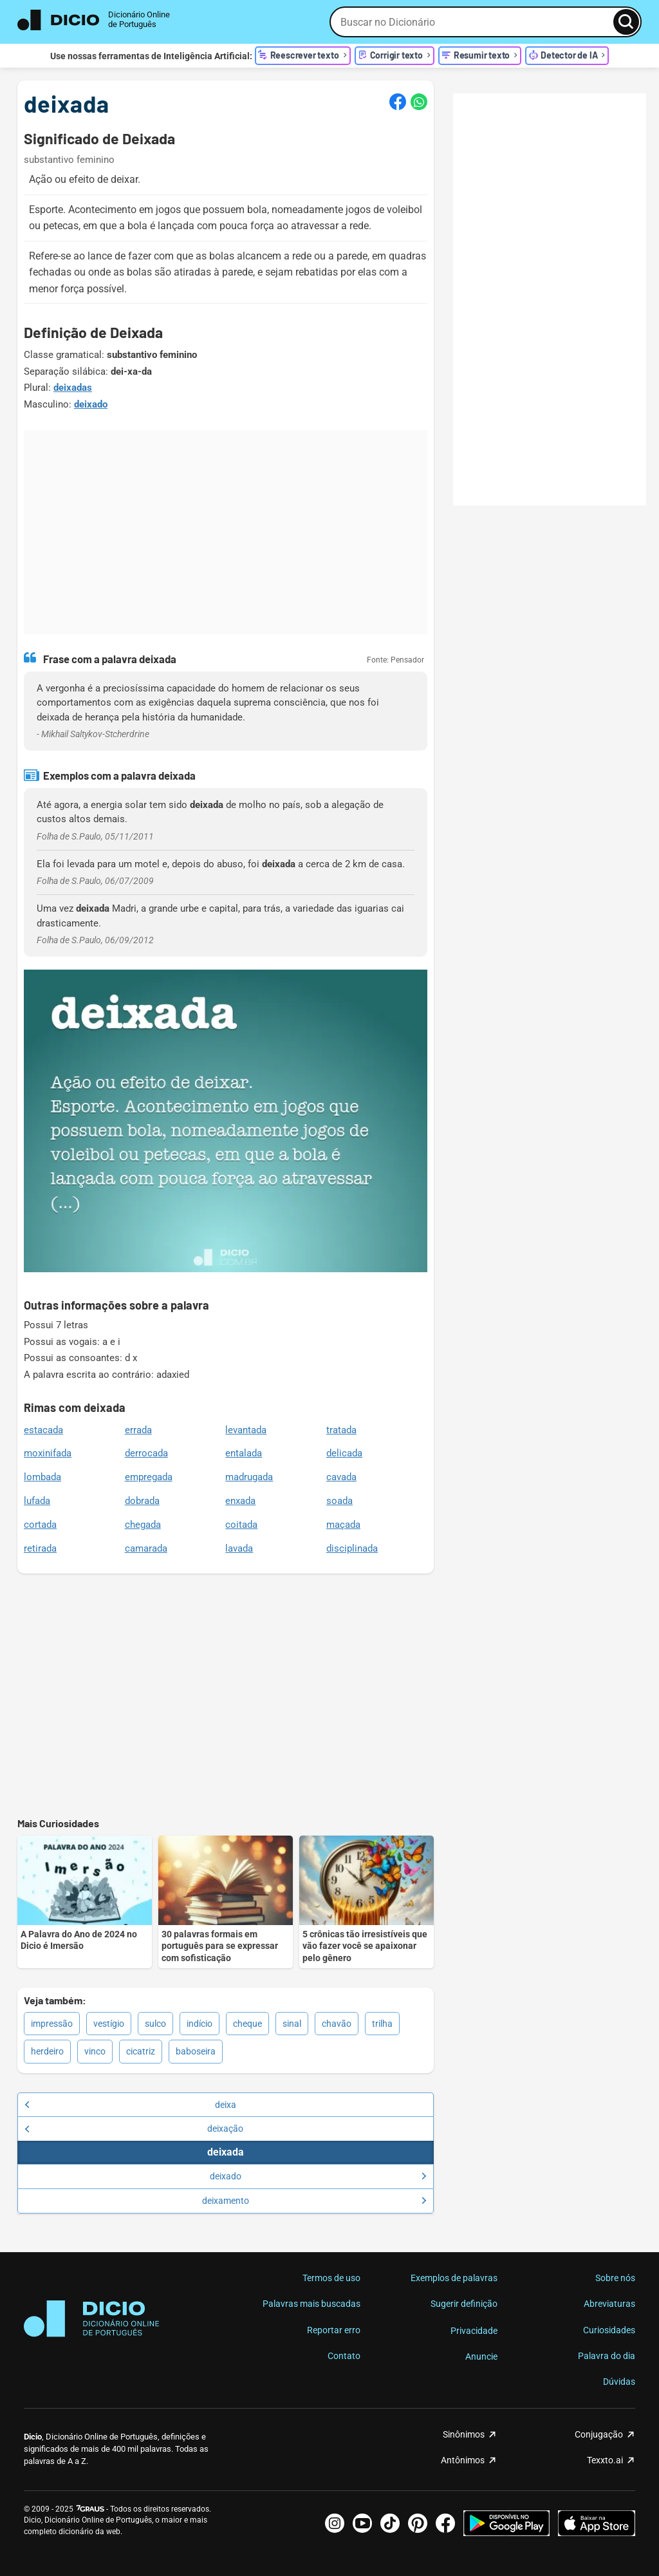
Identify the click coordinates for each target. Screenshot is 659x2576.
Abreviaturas (609, 2304)
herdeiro (47, 2051)
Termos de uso (331, 2278)
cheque (247, 2023)
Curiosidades (609, 2330)
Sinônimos (464, 2434)
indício (199, 2023)
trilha (382, 2023)
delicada (344, 1453)
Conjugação (599, 2434)
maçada (343, 1524)
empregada (148, 1477)
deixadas (72, 387)
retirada (40, 1548)
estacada (43, 1430)
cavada (341, 1477)
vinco (95, 2051)
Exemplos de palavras (454, 2278)
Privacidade (473, 2331)
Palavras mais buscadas (311, 2304)
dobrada (142, 1501)
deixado (90, 404)
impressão (52, 2023)
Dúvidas (619, 2381)
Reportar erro (333, 2330)
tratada (341, 1430)
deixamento (314, 2200)
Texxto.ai (605, 2460)
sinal (292, 2023)
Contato (344, 2356)
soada (339, 1501)
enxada (240, 1501)
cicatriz (140, 2051)
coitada (241, 1524)
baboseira (196, 2051)
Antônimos (463, 2460)
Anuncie (481, 2356)
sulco (155, 2023)
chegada (143, 1524)
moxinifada (47, 1453)
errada (138, 1430)
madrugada (249, 1477)
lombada (42, 1477)
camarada (146, 1548)
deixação (133, 2128)
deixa (130, 2105)
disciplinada (352, 1548)
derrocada (146, 1453)
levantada (245, 1430)
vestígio (108, 2023)
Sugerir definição (464, 2304)
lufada (37, 1501)
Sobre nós (615, 2278)
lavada (239, 1548)
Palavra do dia (606, 2356)
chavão (336, 2023)
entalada (243, 1453)
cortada (40, 1524)
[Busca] (626, 22)
